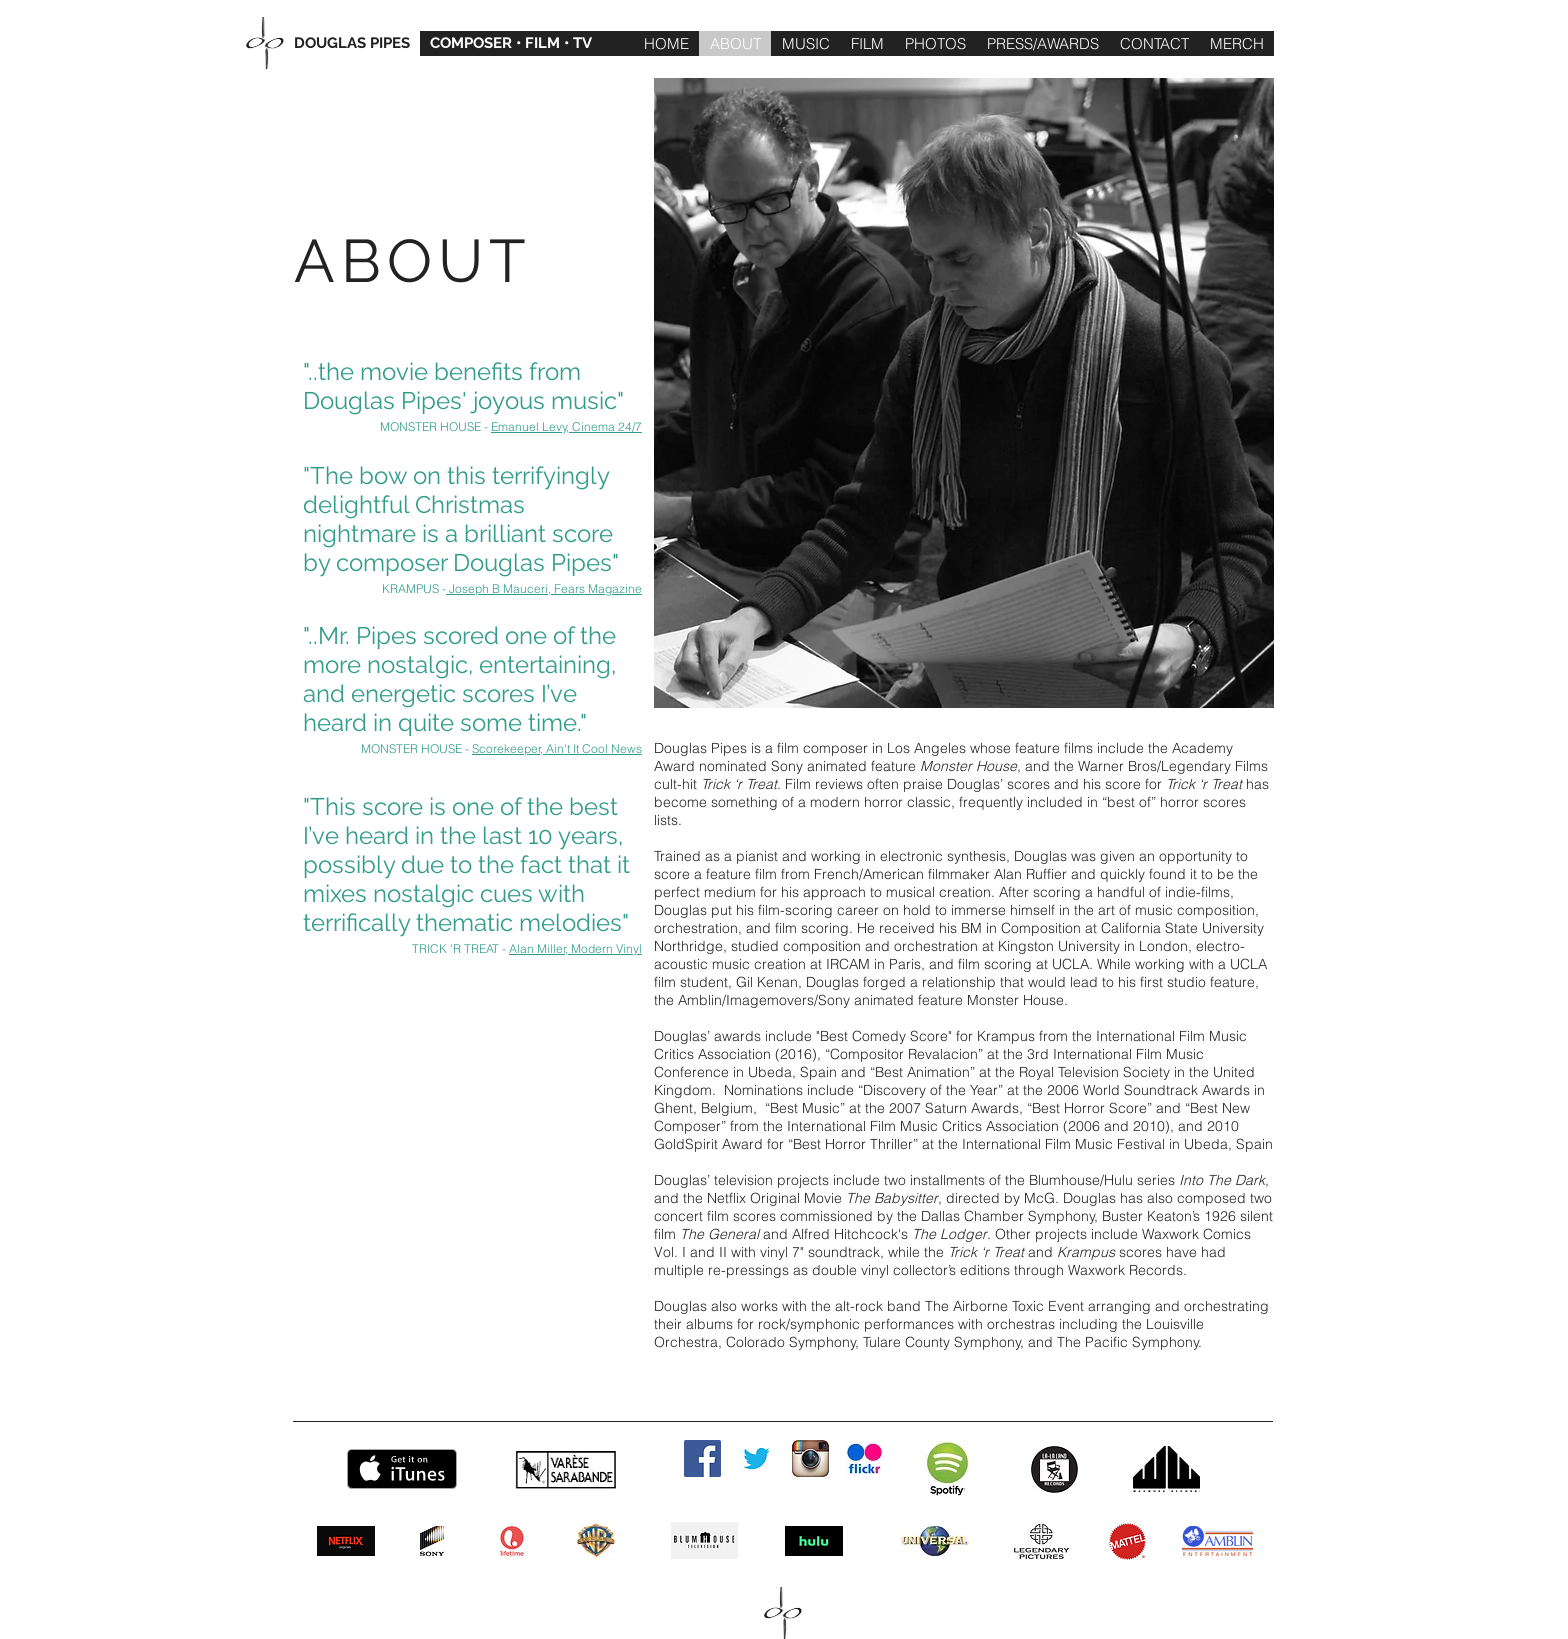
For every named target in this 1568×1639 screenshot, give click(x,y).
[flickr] (864, 1458)
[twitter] (756, 1458)
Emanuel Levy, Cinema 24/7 (566, 426)
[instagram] (810, 1458)
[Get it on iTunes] (402, 1469)
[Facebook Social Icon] (702, 1458)
